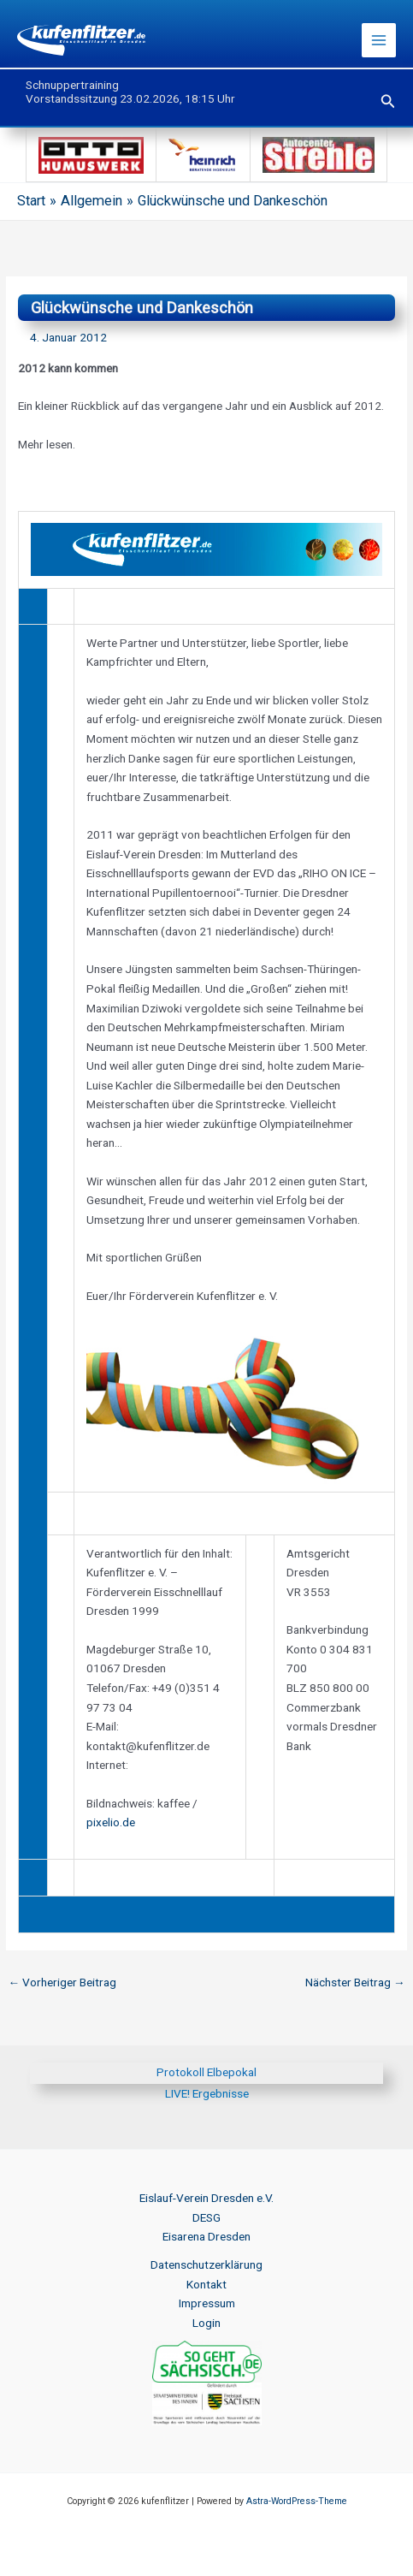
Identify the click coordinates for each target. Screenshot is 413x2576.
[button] (388, 101)
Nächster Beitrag (355, 1982)
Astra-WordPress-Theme (296, 2501)
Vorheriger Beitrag (62, 1982)
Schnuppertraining (72, 85)
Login (206, 2323)
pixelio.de (110, 1822)
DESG (206, 2217)
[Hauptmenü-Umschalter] (379, 40)
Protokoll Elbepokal (206, 2072)
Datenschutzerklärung (206, 2264)
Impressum (207, 2303)
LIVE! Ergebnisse (207, 2093)
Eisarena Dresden (206, 2236)
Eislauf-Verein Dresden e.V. (206, 2198)
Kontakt (206, 2284)
